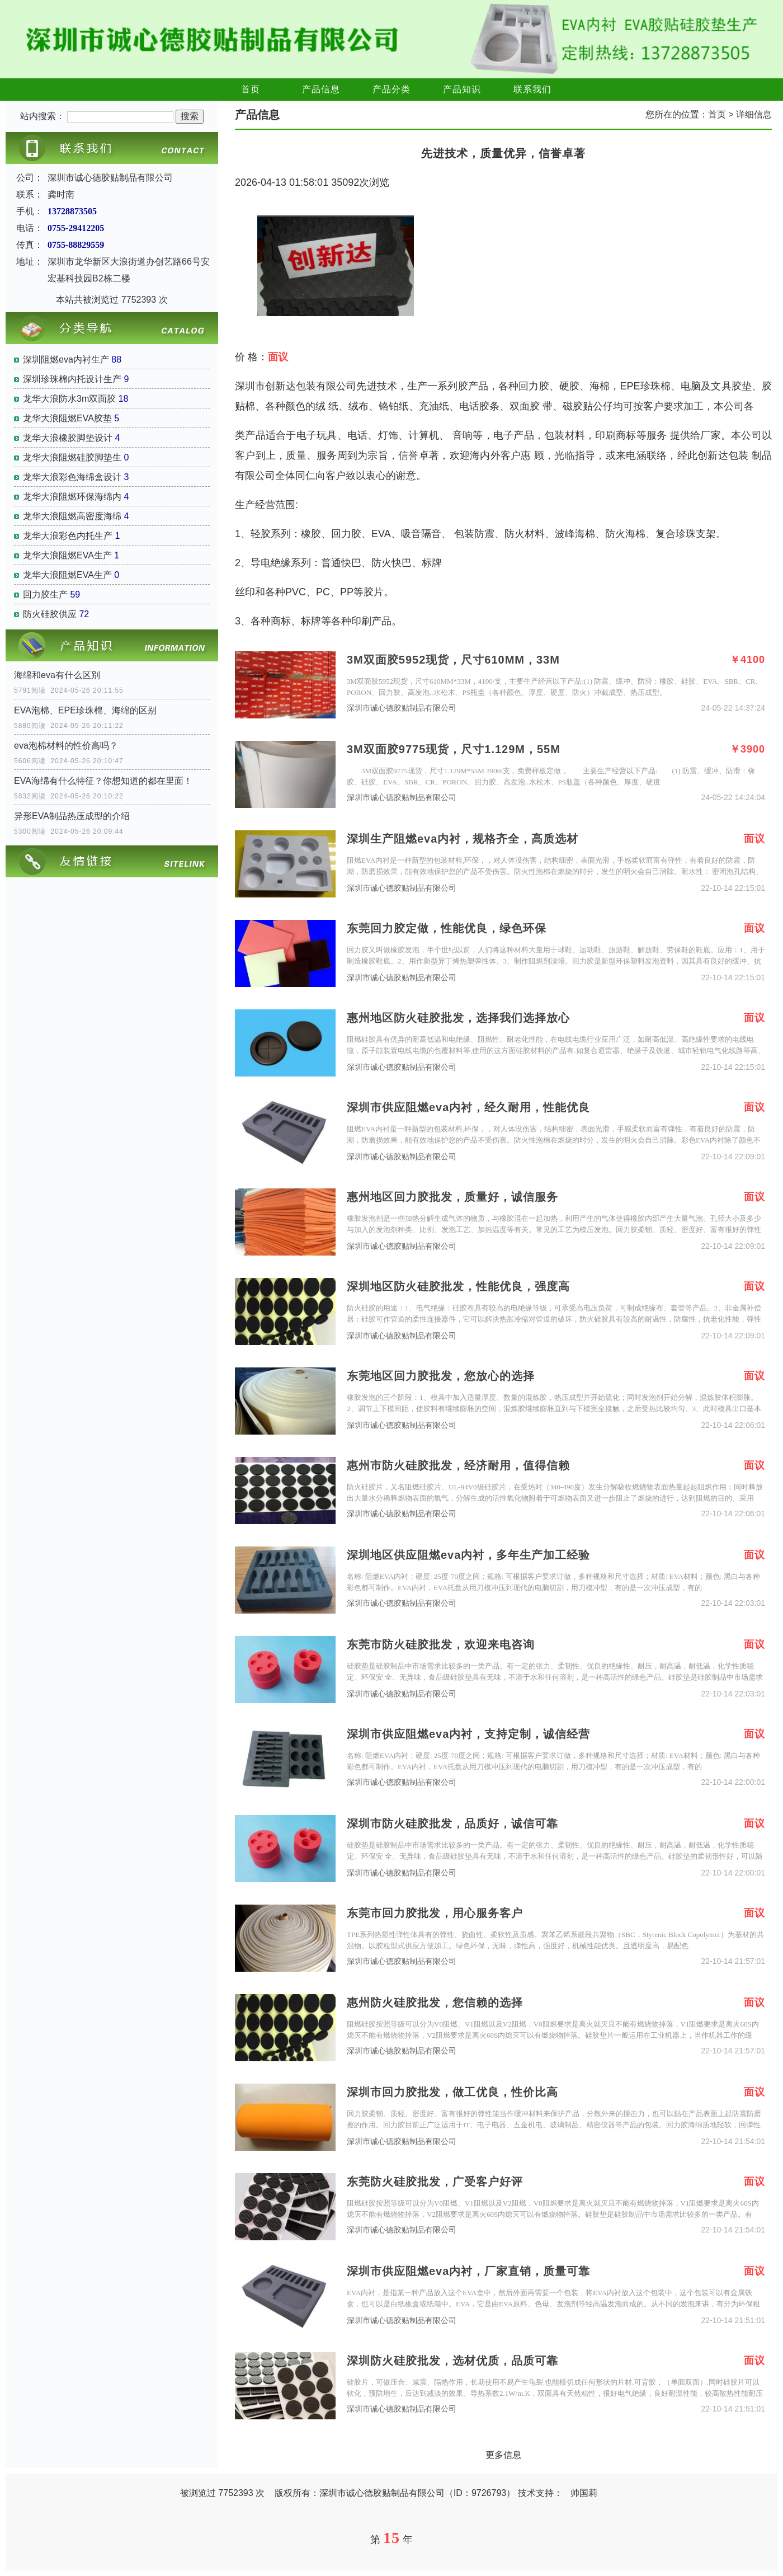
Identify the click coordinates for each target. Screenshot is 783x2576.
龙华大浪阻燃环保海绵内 (72, 496)
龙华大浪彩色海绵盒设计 (72, 477)
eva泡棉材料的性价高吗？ (66, 745)
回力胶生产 (45, 594)
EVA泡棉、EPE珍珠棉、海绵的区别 (85, 710)
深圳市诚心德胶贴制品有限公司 (401, 708)
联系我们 (532, 89)
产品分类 (391, 89)
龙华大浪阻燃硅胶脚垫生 (72, 457)
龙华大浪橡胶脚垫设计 (67, 438)
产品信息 (321, 89)
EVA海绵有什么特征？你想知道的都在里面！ (103, 781)
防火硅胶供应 (50, 614)
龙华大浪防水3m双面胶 (69, 398)
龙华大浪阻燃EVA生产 (67, 555)
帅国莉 (583, 2493)
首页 (250, 89)
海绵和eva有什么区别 (57, 675)
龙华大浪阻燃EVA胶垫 (67, 418)
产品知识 (462, 89)
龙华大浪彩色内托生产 (67, 535)
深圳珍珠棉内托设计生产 (72, 379)
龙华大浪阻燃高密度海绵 (72, 516)
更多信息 (503, 2455)
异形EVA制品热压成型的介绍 (72, 816)
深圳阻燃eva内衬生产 (66, 359)
